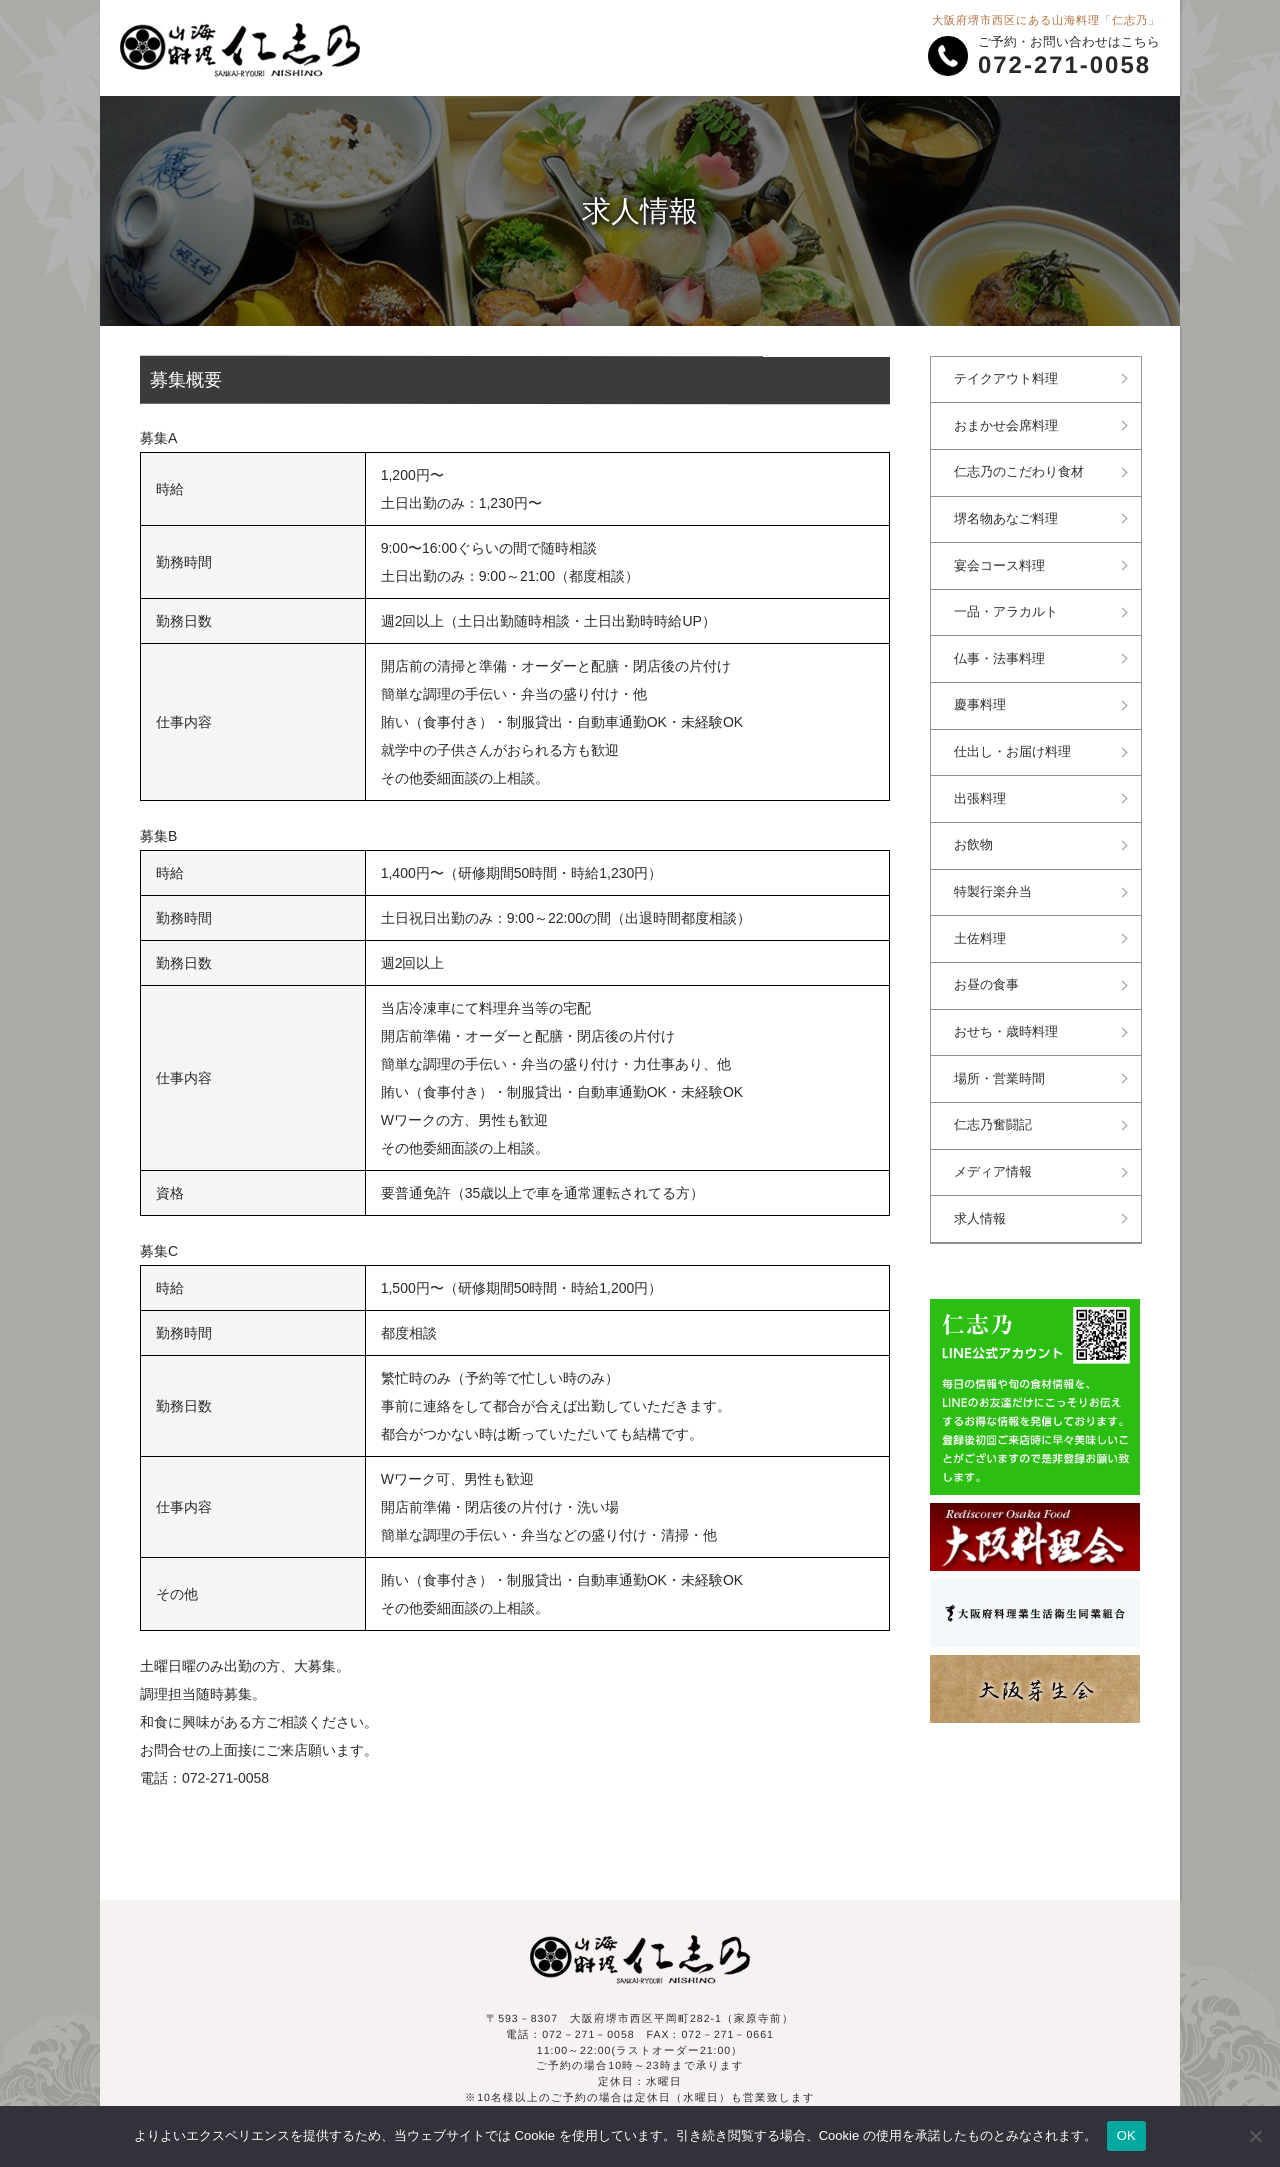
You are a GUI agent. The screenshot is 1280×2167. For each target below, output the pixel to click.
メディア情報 (995, 1161)
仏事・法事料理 (1001, 655)
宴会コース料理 (1001, 563)
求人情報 (982, 1207)
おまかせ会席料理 (1008, 425)
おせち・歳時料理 (1008, 1023)
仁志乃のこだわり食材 (1021, 471)
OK (1126, 2135)
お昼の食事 (988, 977)
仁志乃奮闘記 (995, 1115)
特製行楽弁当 (995, 885)
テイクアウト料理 (1008, 379)
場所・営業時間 (1001, 1069)
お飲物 (975, 839)
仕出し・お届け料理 (1014, 747)
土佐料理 (982, 931)
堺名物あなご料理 (1008, 517)
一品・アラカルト (1008, 609)
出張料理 (982, 793)
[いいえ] (1255, 2136)
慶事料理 (982, 701)
